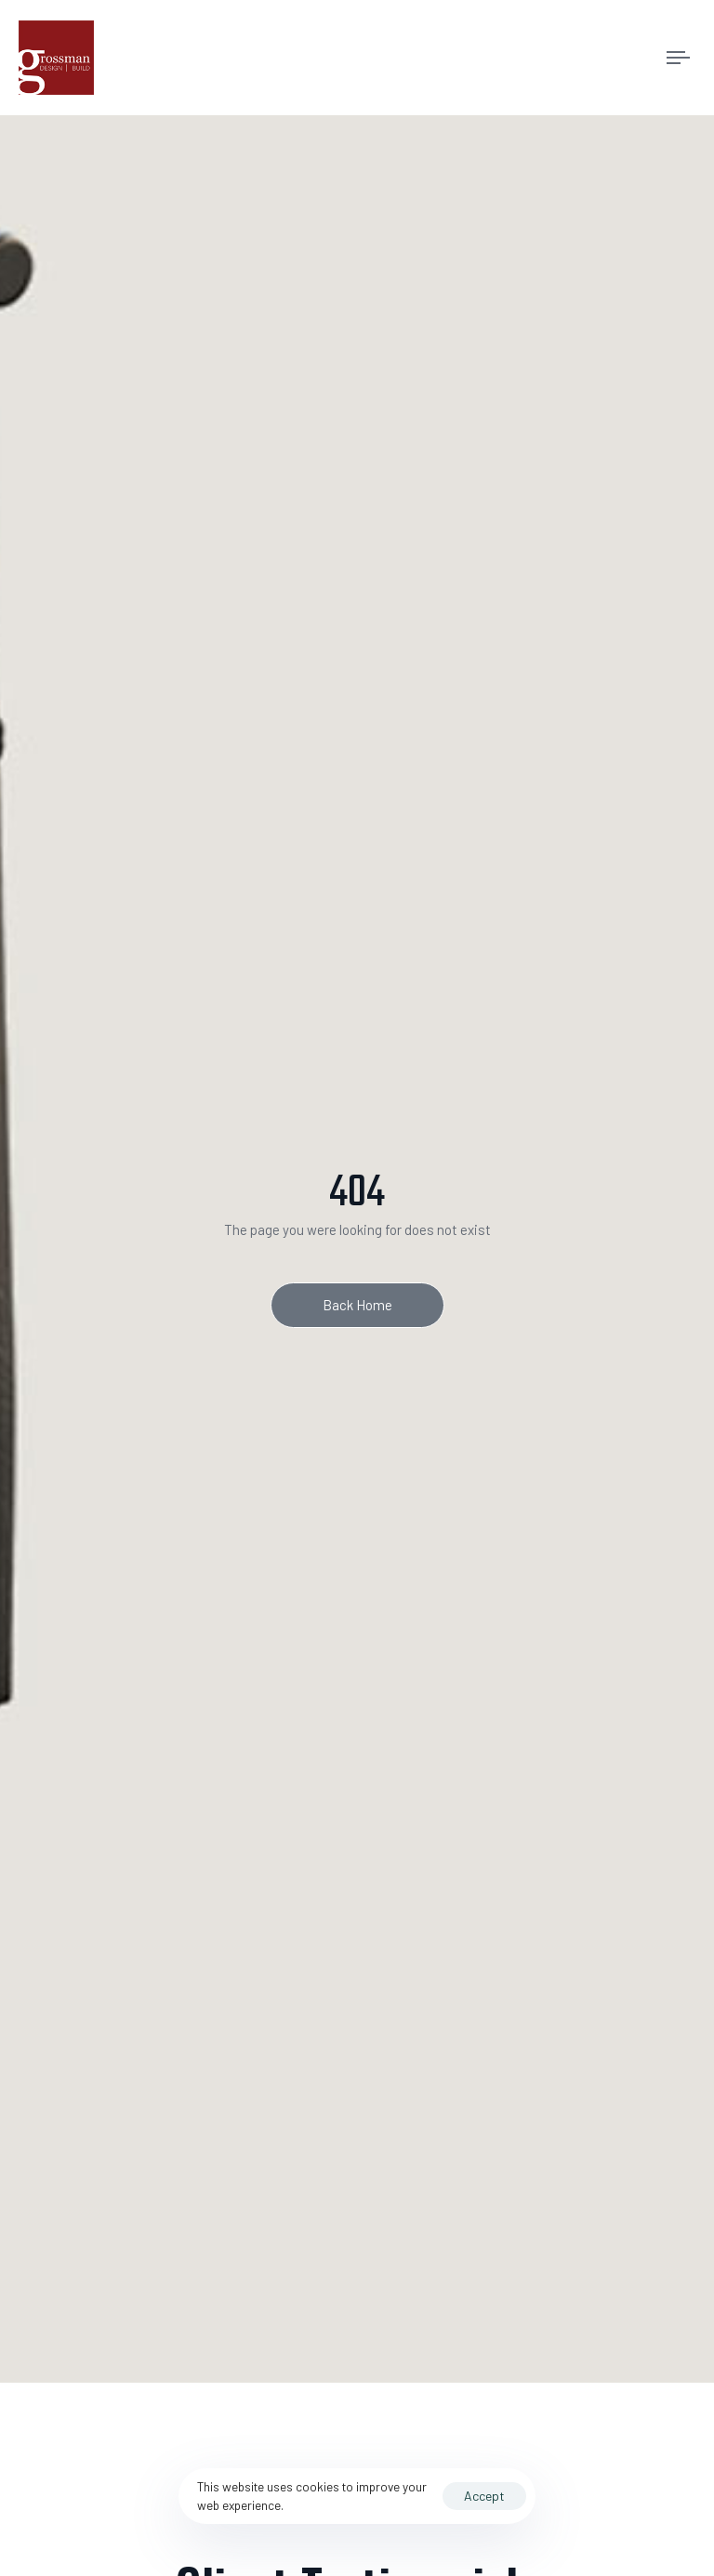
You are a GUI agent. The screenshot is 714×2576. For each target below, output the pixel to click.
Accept (484, 2496)
